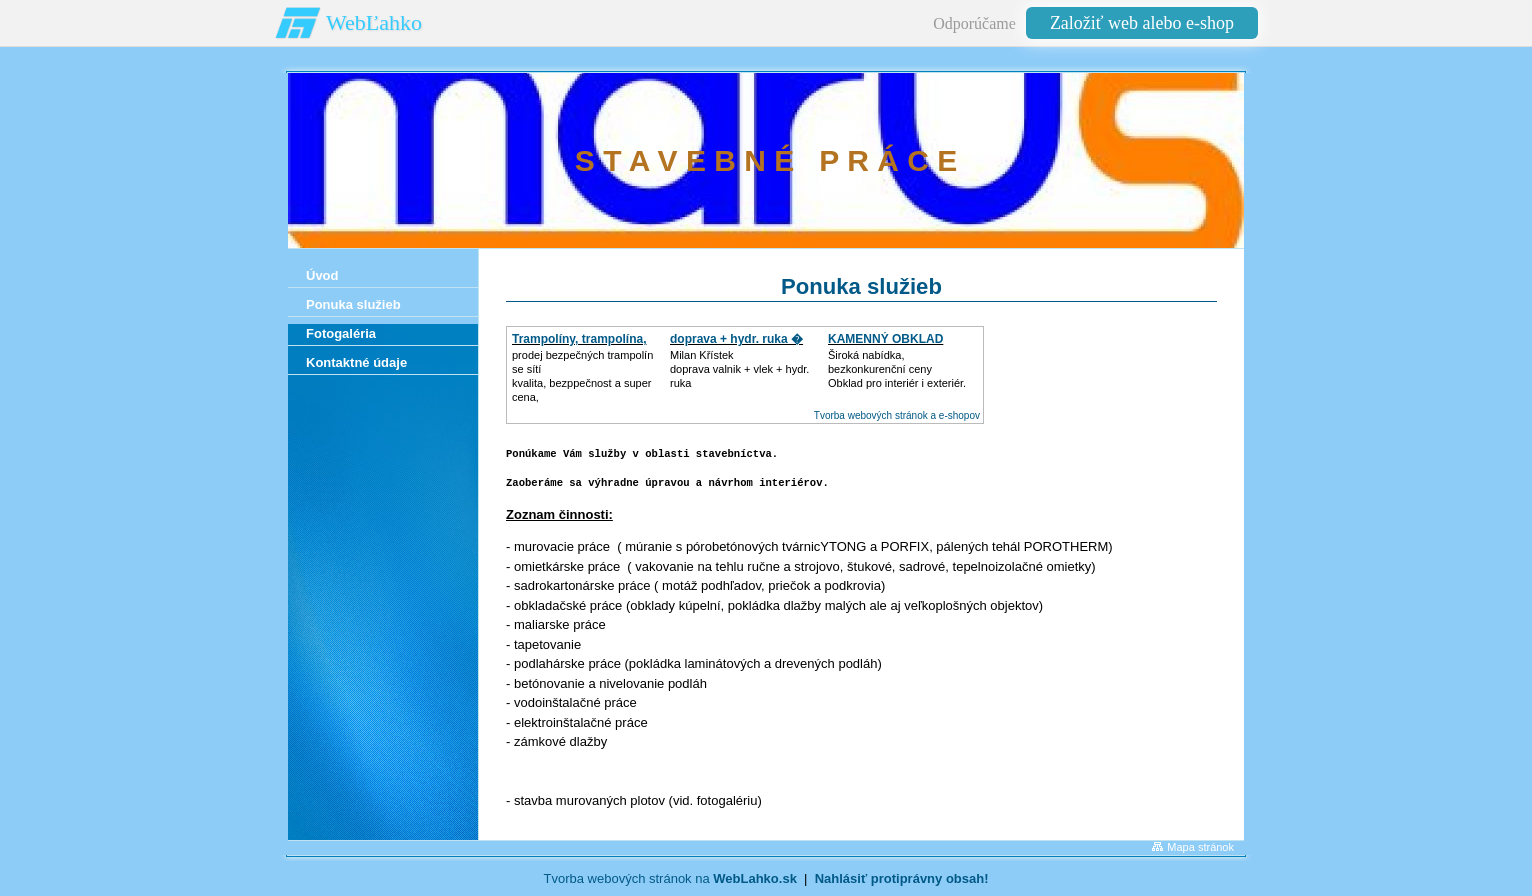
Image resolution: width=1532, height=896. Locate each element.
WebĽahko (374, 22)
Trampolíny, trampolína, (579, 339)
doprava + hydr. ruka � (736, 339)
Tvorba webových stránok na (669, 878)
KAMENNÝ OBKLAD (885, 339)
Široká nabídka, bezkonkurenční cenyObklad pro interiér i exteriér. (897, 369)
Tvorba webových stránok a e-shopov (897, 415)
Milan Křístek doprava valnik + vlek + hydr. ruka (739, 369)
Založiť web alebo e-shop (1142, 23)
